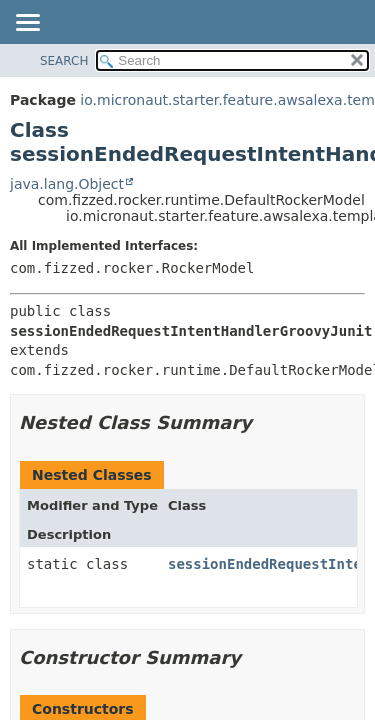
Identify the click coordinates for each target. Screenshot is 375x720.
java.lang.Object (67, 184)
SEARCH (64, 61)
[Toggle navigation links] (27, 24)
